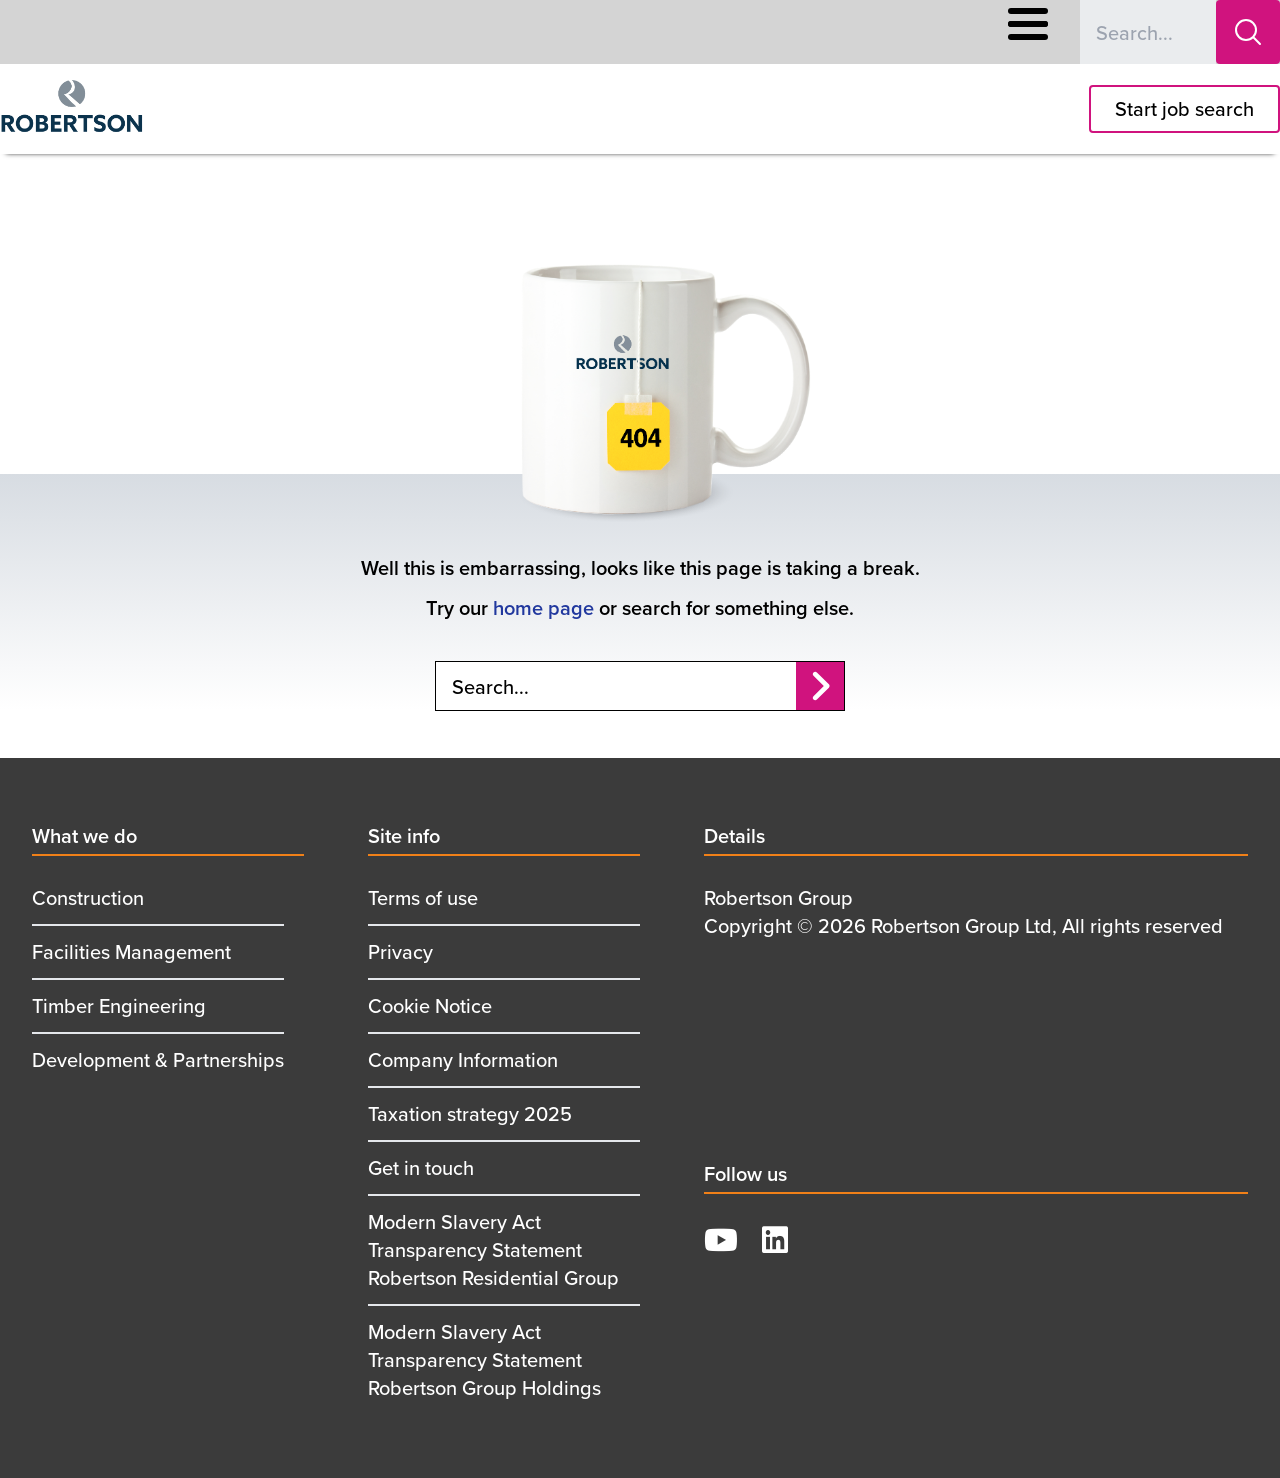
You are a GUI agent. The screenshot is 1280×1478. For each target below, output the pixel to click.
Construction (88, 897)
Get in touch (421, 1167)
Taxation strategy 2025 (470, 1113)
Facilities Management (131, 951)
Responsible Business (564, 32)
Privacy (400, 951)
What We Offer (237, 32)
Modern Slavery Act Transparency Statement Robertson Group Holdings (484, 1359)
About (432, 32)
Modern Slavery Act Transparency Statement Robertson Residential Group (493, 1249)
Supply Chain (721, 32)
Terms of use (423, 897)
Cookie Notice (430, 1005)
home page (543, 607)
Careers (349, 32)
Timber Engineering (119, 1005)
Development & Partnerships (158, 1059)
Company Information (463, 1059)
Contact (903, 32)
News (821, 32)
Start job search (1184, 108)
